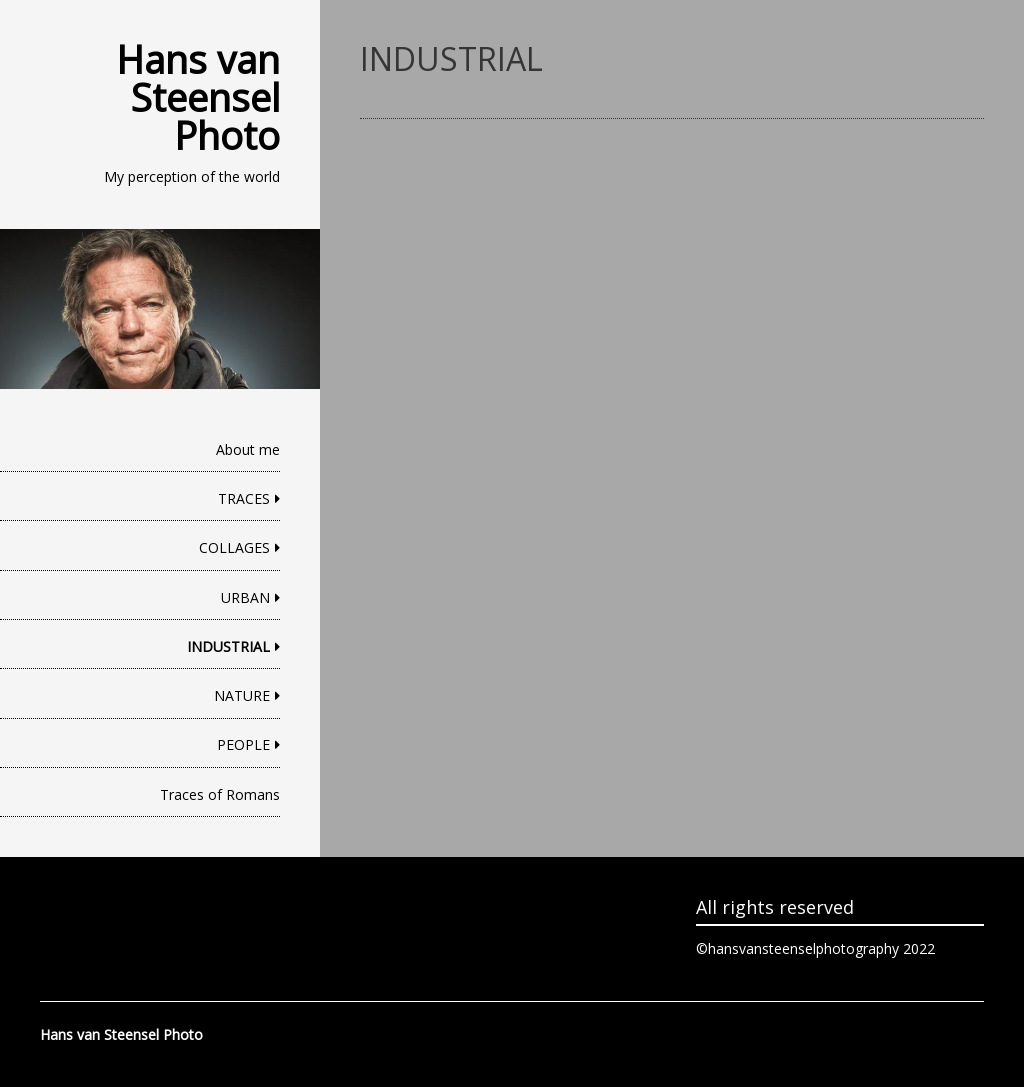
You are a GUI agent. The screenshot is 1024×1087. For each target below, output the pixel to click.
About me (248, 449)
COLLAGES (234, 547)
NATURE (242, 695)
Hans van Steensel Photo (198, 97)
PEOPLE (243, 744)
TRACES (244, 498)
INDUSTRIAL (228, 646)
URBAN (245, 597)
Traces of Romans (220, 794)
